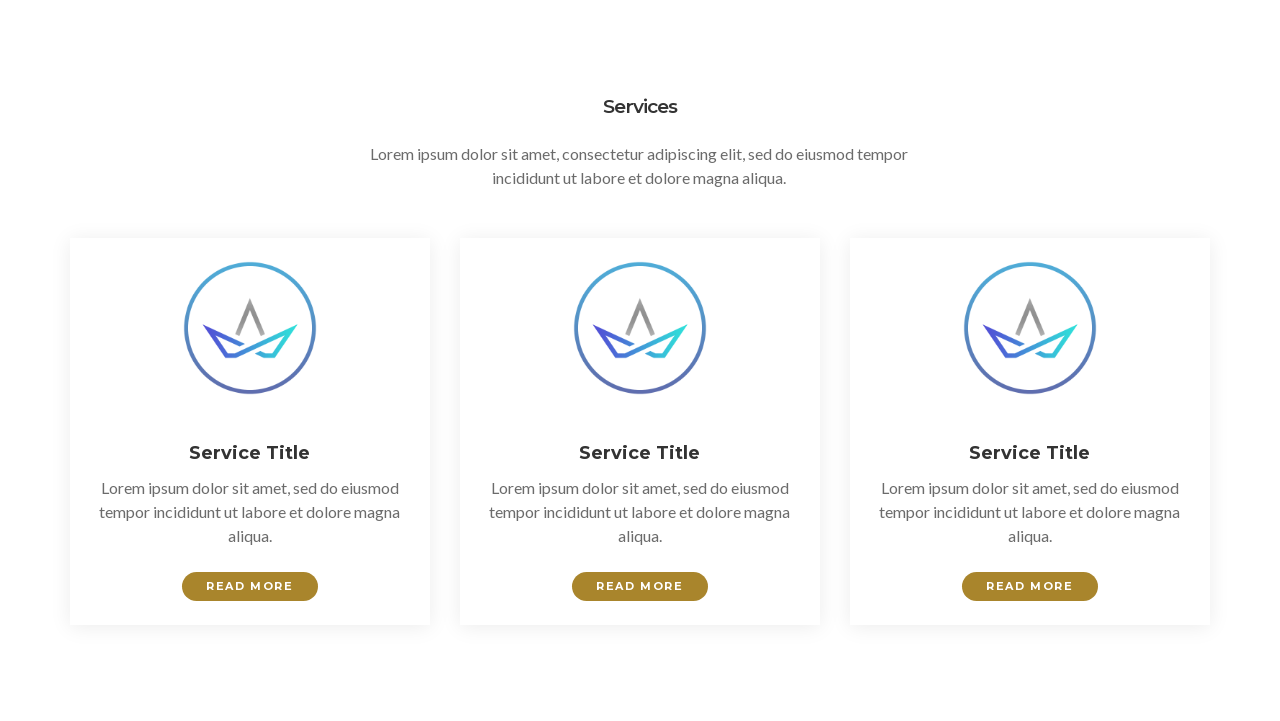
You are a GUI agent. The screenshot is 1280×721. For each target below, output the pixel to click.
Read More (249, 586)
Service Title (249, 453)
